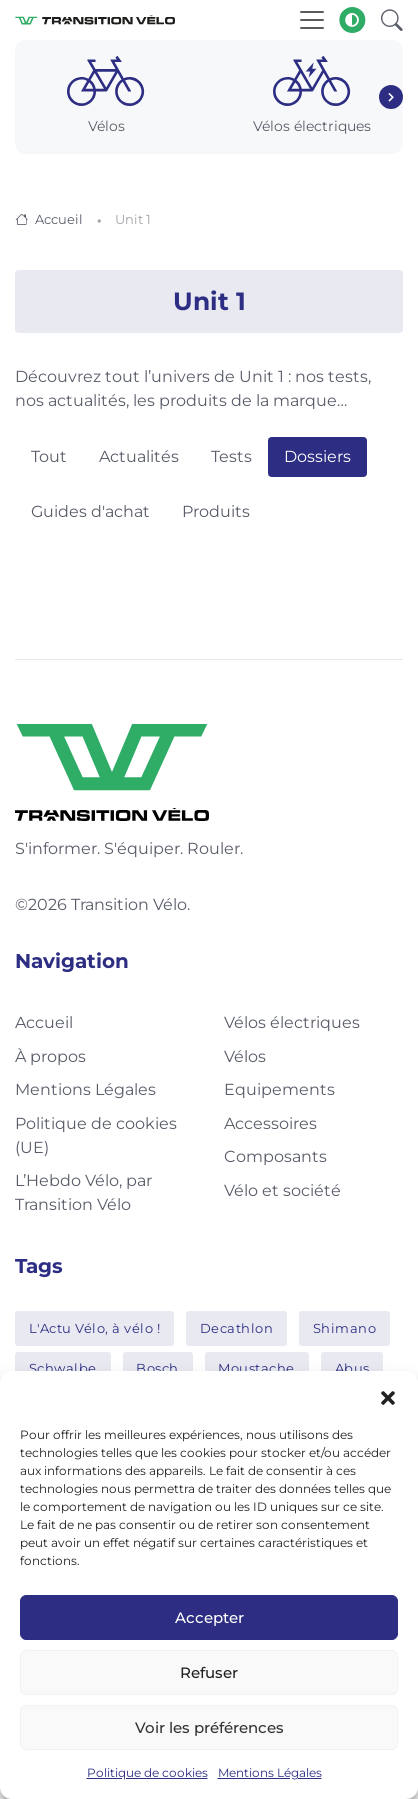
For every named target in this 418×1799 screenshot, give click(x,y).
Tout (49, 456)
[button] (388, 1396)
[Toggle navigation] (312, 20)
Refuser (209, 1672)
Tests (231, 456)
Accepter (209, 1617)
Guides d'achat (90, 511)
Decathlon (237, 1328)
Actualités (139, 456)
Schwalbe (63, 1368)
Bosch (157, 1368)
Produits (216, 511)
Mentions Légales (270, 1772)
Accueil (59, 219)
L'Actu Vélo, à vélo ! (95, 1328)
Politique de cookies (147, 1772)
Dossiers (317, 456)
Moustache (256, 1368)
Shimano (345, 1328)
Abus (352, 1368)
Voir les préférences (209, 1727)
